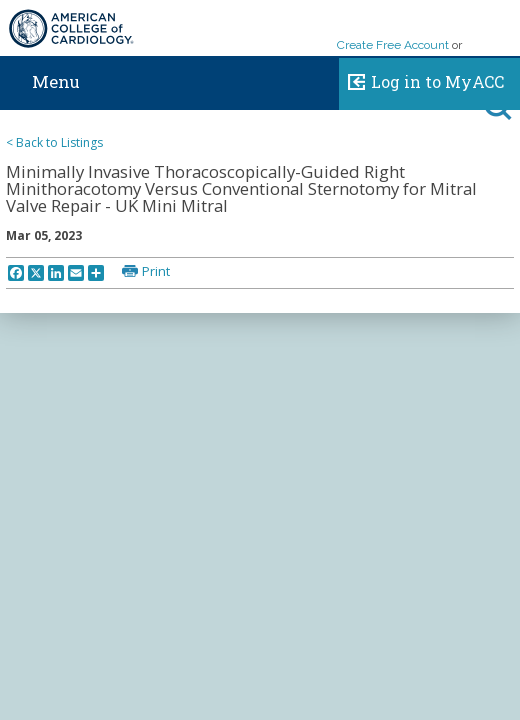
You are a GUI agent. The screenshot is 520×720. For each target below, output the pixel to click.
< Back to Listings (54, 142)
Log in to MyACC (421, 79)
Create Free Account (393, 45)
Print (156, 271)
